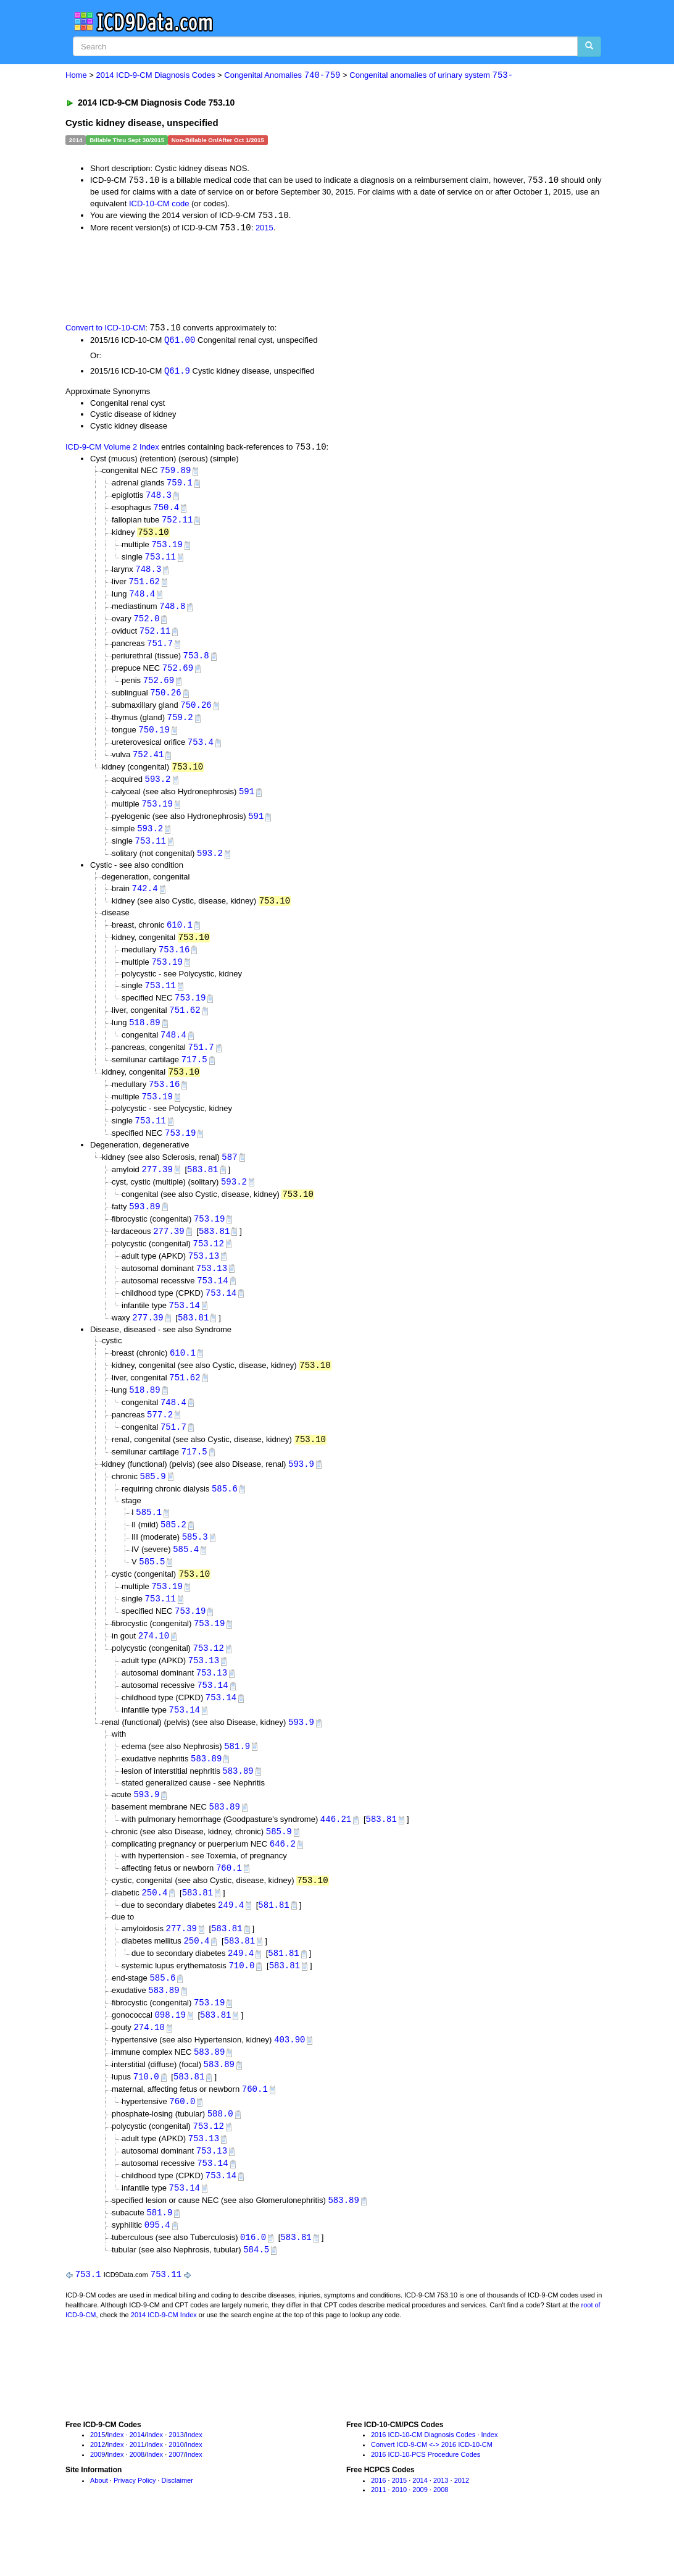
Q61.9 (177, 373)
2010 (175, 2494)
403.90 (289, 2083)
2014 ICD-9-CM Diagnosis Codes (155, 75)
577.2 (160, 1441)
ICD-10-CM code (159, 204)
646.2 (283, 1882)
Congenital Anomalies (282, 75)
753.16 (174, 965)
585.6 (225, 1517)
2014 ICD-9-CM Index (164, 2364)
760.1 (229, 1906)
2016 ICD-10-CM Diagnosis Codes (423, 2484)
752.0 (146, 625)
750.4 (166, 511)
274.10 (153, 1668)
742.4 (145, 902)
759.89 (175, 473)
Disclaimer (177, 2529)
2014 (137, 2484)
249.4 (231, 1944)
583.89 (206, 1794)
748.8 (172, 613)
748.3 (159, 499)
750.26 (165, 702)
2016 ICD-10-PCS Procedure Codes (425, 2503)
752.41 (148, 765)
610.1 (180, 939)
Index (115, 2484)
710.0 (241, 2006)
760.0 (182, 2146)
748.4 (142, 600)
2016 (378, 2529)
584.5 (256, 2298)
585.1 (149, 1541)
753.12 (208, 1266)
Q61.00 (179, 342)
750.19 (153, 739)
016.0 (253, 2286)
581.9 (237, 1781)
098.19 (169, 2057)
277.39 (156, 1190)
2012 (97, 2494)
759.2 (180, 727)
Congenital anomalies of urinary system (431, 75)
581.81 (273, 1944)
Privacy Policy (135, 2529)
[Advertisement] (285, 278)
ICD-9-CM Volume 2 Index (112, 450)
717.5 (194, 1078)
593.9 (301, 1492)
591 (246, 803)
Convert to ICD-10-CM (105, 329)
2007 (175, 2503)
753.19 (166, 549)
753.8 (196, 663)
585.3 (195, 1567)
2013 (175, 2484)
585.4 (186, 1579)
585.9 (153, 1505)
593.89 (144, 1227)
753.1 (88, 2324)
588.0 (220, 2159)
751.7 (160, 651)
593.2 (157, 791)
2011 (137, 2494)
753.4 (201, 752)
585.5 (152, 1592)
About (99, 2529)
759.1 (180, 486)
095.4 (157, 2273)
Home (76, 75)
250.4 (154, 1931)
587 (229, 1177)
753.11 (160, 562)
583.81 (202, 1190)
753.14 (212, 1304)
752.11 (177, 524)
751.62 (143, 588)
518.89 (144, 1040)
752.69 (177, 676)
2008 (137, 2503)
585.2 (173, 1554)
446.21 (335, 1857)
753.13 (203, 1279)
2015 (264, 229)
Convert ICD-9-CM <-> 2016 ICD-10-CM (432, 2494)
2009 (97, 2503)
